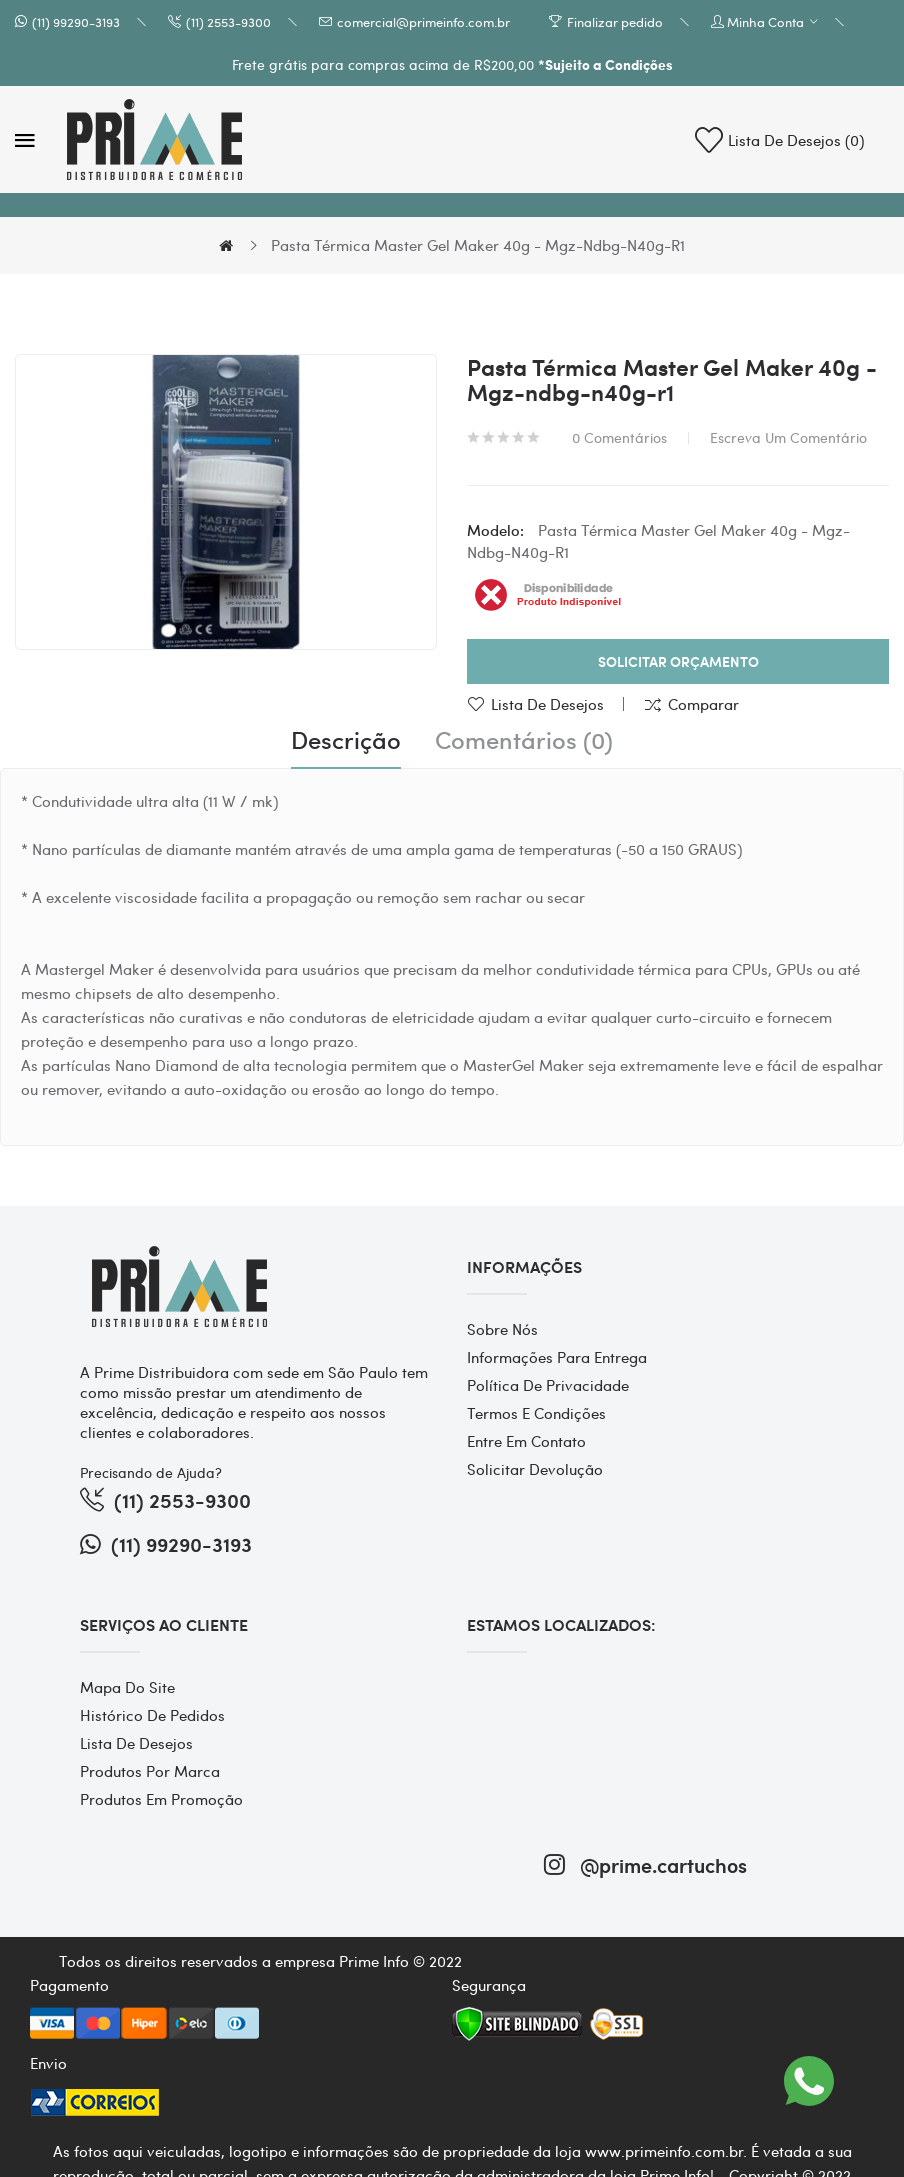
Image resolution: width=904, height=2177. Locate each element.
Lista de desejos (547, 704)
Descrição (346, 740)
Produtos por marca (150, 1771)
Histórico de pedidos (152, 1715)
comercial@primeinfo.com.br (423, 21)
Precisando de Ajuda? (151, 1472)
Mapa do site (127, 1687)
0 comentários (619, 437)
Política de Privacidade (548, 1385)
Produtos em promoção (161, 1799)
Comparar (703, 704)
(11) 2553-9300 (228, 21)
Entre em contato (526, 1441)
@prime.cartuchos (645, 1864)
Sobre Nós (502, 1329)
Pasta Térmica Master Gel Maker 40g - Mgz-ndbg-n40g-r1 (478, 245)
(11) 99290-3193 (76, 21)
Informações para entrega (557, 1357)
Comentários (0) (524, 740)
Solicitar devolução (535, 1469)
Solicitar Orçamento (678, 661)
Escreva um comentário (788, 437)
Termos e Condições (536, 1413)
